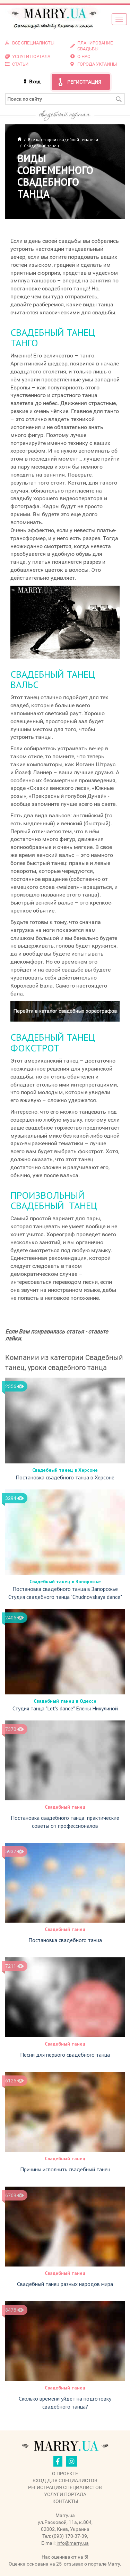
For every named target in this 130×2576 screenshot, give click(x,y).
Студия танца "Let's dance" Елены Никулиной (65, 1708)
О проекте (65, 2473)
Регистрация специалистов (65, 2487)
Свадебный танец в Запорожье (65, 1581)
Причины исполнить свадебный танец (65, 2169)
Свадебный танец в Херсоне (65, 1470)
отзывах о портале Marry (92, 2564)
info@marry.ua (73, 2543)
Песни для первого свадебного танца (65, 2054)
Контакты (65, 2501)
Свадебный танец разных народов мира (65, 2283)
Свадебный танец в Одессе (65, 1701)
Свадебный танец (65, 1807)
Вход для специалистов (65, 2480)
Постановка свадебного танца (65, 1940)
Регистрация (84, 82)
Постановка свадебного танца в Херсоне (65, 1477)
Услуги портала (65, 2494)
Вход (34, 81)
